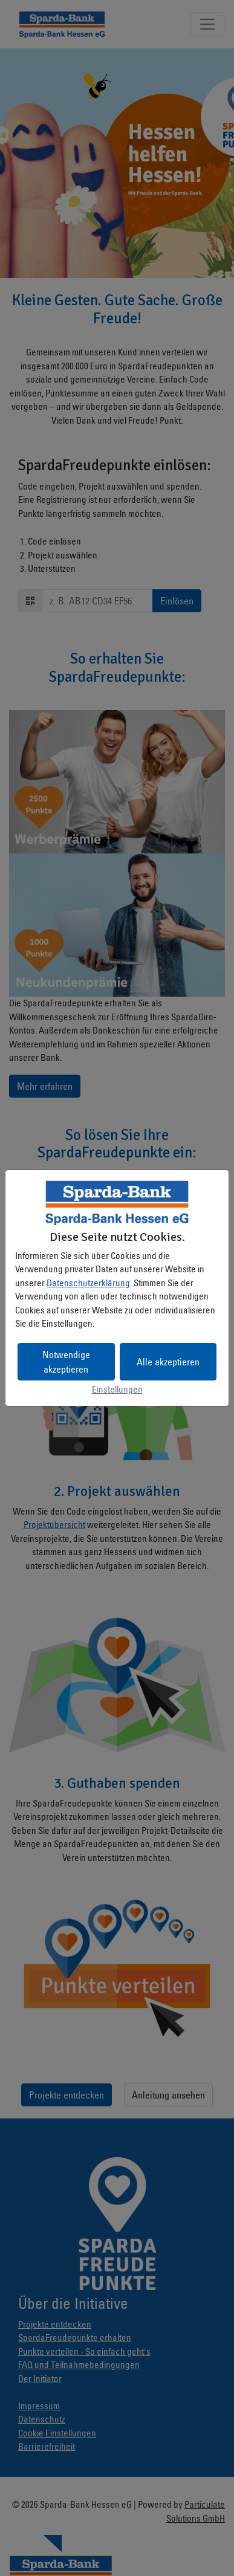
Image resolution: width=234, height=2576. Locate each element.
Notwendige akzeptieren (66, 1361)
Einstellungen (117, 1389)
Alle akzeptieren (168, 1362)
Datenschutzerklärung (88, 1283)
